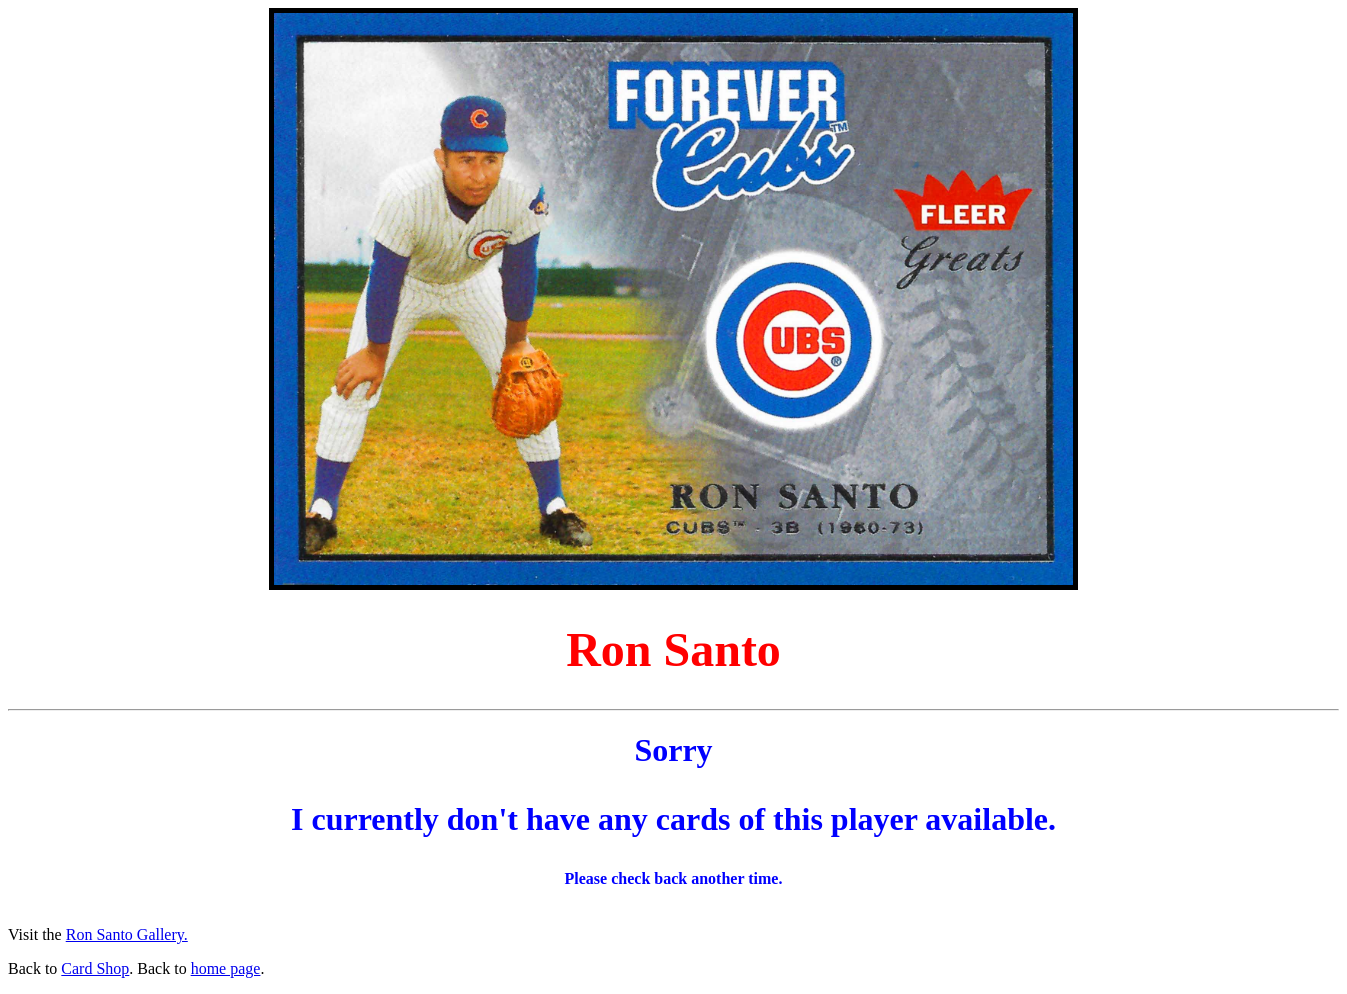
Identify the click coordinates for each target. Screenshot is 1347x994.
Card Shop (95, 968)
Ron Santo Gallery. (127, 934)
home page (226, 968)
